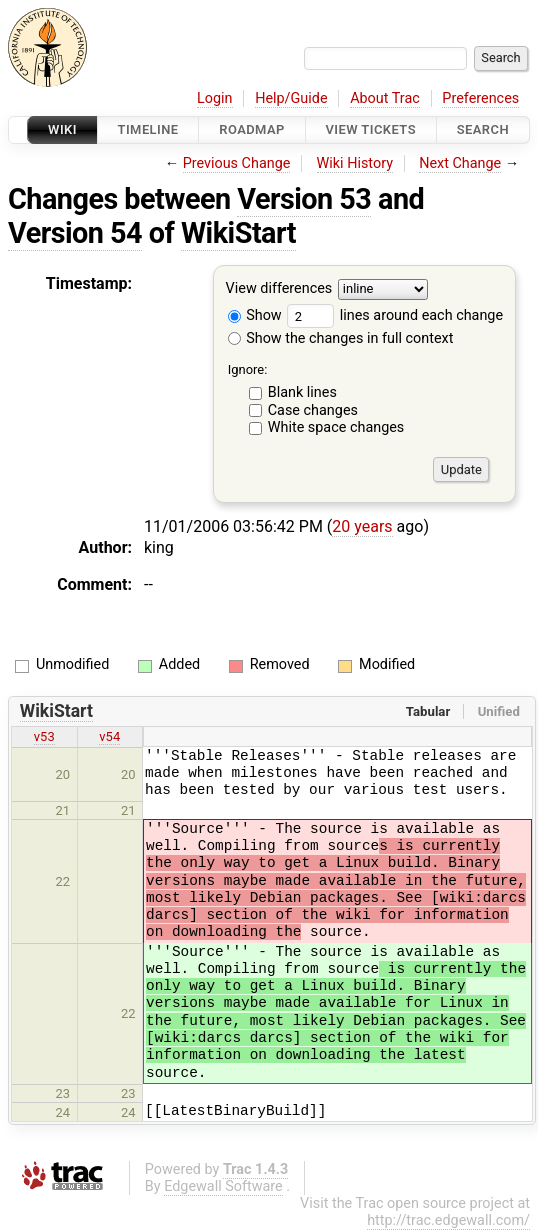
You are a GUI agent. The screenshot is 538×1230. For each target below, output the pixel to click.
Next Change (460, 163)
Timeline (148, 129)
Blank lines (302, 392)
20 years (362, 526)
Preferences (480, 98)
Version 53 (304, 199)
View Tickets (371, 129)
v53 (44, 736)
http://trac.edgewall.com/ (448, 1220)
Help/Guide (291, 98)
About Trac (385, 98)
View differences (279, 289)
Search (483, 129)
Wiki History (355, 163)
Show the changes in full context (341, 338)
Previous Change (237, 163)
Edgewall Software (223, 1186)
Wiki (62, 129)
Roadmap (252, 129)
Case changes (313, 410)
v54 (109, 736)
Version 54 (75, 233)
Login (215, 98)
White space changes (336, 427)
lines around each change (395, 315)
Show (255, 315)
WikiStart (238, 233)
